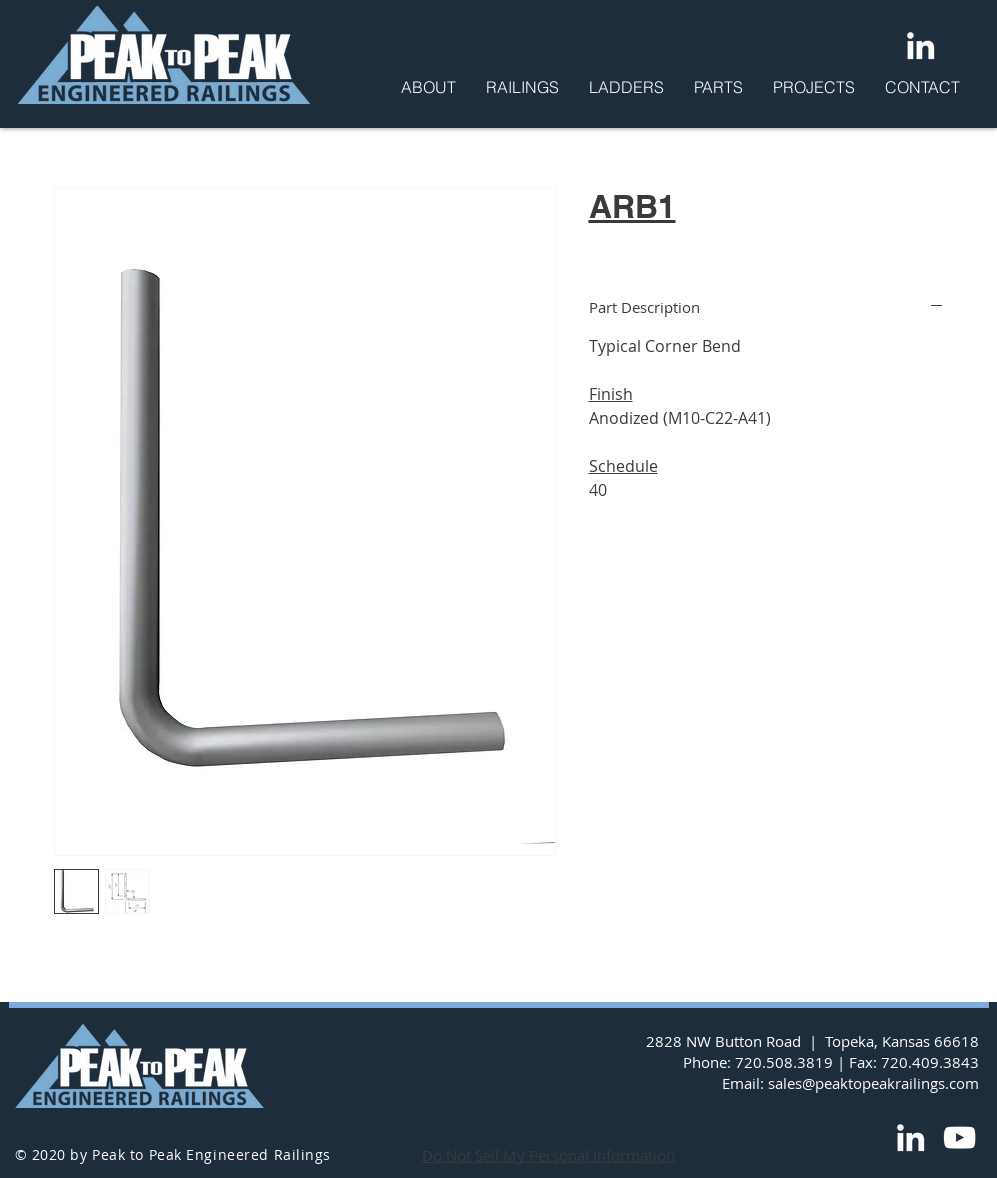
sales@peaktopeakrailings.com (873, 1083)
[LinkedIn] (920, 45)
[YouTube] (959, 1137)
